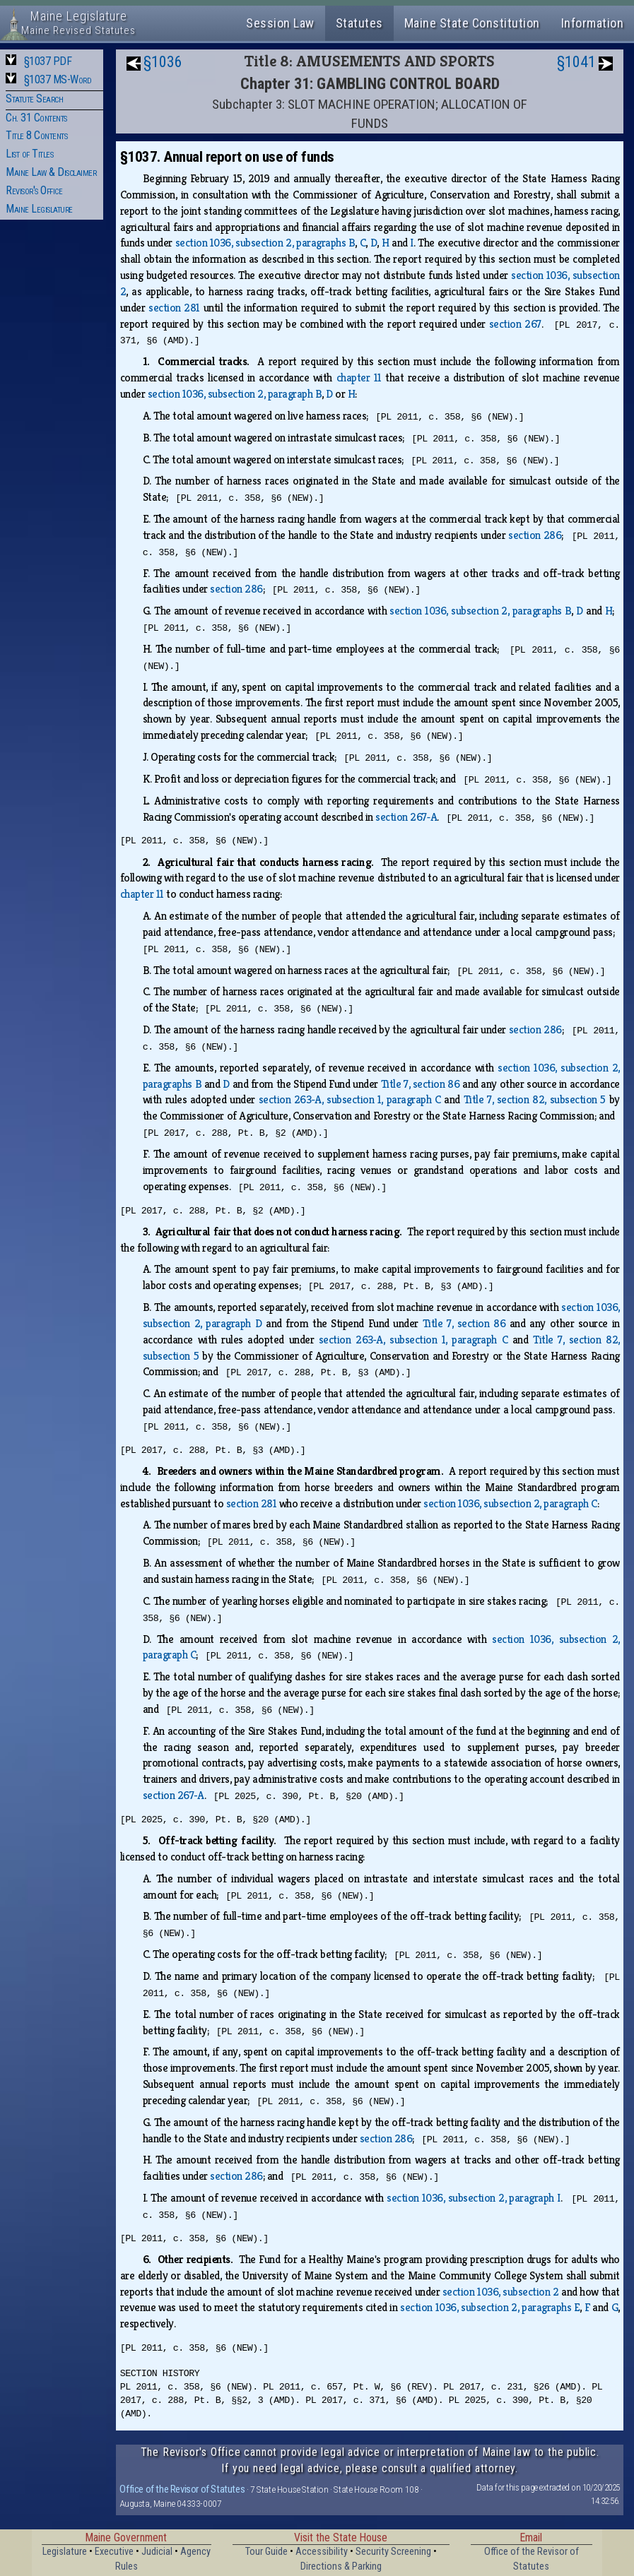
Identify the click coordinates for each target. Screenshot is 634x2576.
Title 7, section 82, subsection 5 (535, 1099)
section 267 (515, 323)
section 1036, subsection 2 (500, 2291)
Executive (114, 2552)
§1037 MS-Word (58, 79)
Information (592, 23)
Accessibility (321, 2552)
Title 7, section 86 (420, 1083)
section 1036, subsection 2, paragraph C (510, 1503)
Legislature (64, 2552)
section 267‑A (406, 816)
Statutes (359, 23)
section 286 (534, 535)
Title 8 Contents (36, 135)
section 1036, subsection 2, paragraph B (235, 393)
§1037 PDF (48, 61)
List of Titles (29, 153)
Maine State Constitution (472, 23)
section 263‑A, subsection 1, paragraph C (350, 1099)
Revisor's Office (34, 190)
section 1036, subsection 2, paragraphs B (265, 242)
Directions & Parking (341, 2566)
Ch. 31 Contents (36, 117)
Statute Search (34, 98)
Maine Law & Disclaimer (51, 172)
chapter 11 (359, 377)
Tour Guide (266, 2552)
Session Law (280, 23)
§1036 (162, 62)
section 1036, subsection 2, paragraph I (473, 2197)
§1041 (576, 62)
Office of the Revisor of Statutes (182, 2489)
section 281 (174, 307)
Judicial (156, 2552)
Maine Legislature (39, 208)
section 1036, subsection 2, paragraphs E (490, 2307)
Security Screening (393, 2552)
